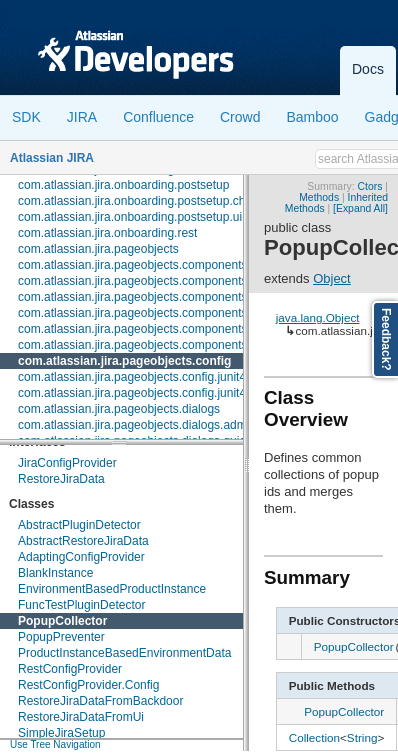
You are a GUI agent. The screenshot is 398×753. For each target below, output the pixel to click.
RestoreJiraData (61, 479)
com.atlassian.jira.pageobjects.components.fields (148, 281)
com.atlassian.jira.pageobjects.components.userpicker (162, 345)
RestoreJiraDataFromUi (81, 717)
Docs (368, 69)
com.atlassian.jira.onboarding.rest (107, 233)
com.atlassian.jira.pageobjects (98, 249)
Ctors (370, 186)
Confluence (158, 117)
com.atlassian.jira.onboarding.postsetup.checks (144, 201)
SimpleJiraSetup (61, 733)
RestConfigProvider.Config (88, 685)
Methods (319, 197)
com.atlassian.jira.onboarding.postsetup (123, 185)
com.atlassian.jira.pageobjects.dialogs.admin (137, 425)
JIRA (82, 117)
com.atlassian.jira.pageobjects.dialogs (119, 409)
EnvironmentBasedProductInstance (112, 589)
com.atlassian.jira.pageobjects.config (124, 361)
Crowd (240, 117)
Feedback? (386, 339)
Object (332, 278)
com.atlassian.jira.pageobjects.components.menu (149, 313)
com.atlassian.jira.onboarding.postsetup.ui (130, 217)
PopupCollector (62, 621)
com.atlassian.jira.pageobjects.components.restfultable (164, 329)
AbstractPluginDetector (79, 525)
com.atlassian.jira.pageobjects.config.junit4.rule (143, 393)
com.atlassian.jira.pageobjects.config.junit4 (132, 377)
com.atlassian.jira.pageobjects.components (132, 265)
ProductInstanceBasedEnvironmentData (124, 653)
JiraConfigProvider (67, 463)
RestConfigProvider (70, 669)
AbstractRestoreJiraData (83, 541)
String (362, 737)
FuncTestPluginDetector (81, 605)
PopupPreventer (61, 637)
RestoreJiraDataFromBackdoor (100, 701)
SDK (26, 117)
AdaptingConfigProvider (81, 557)
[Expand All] (360, 208)
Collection (314, 737)
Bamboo (312, 117)
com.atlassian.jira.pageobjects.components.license (153, 297)
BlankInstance (55, 573)
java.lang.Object (318, 317)
